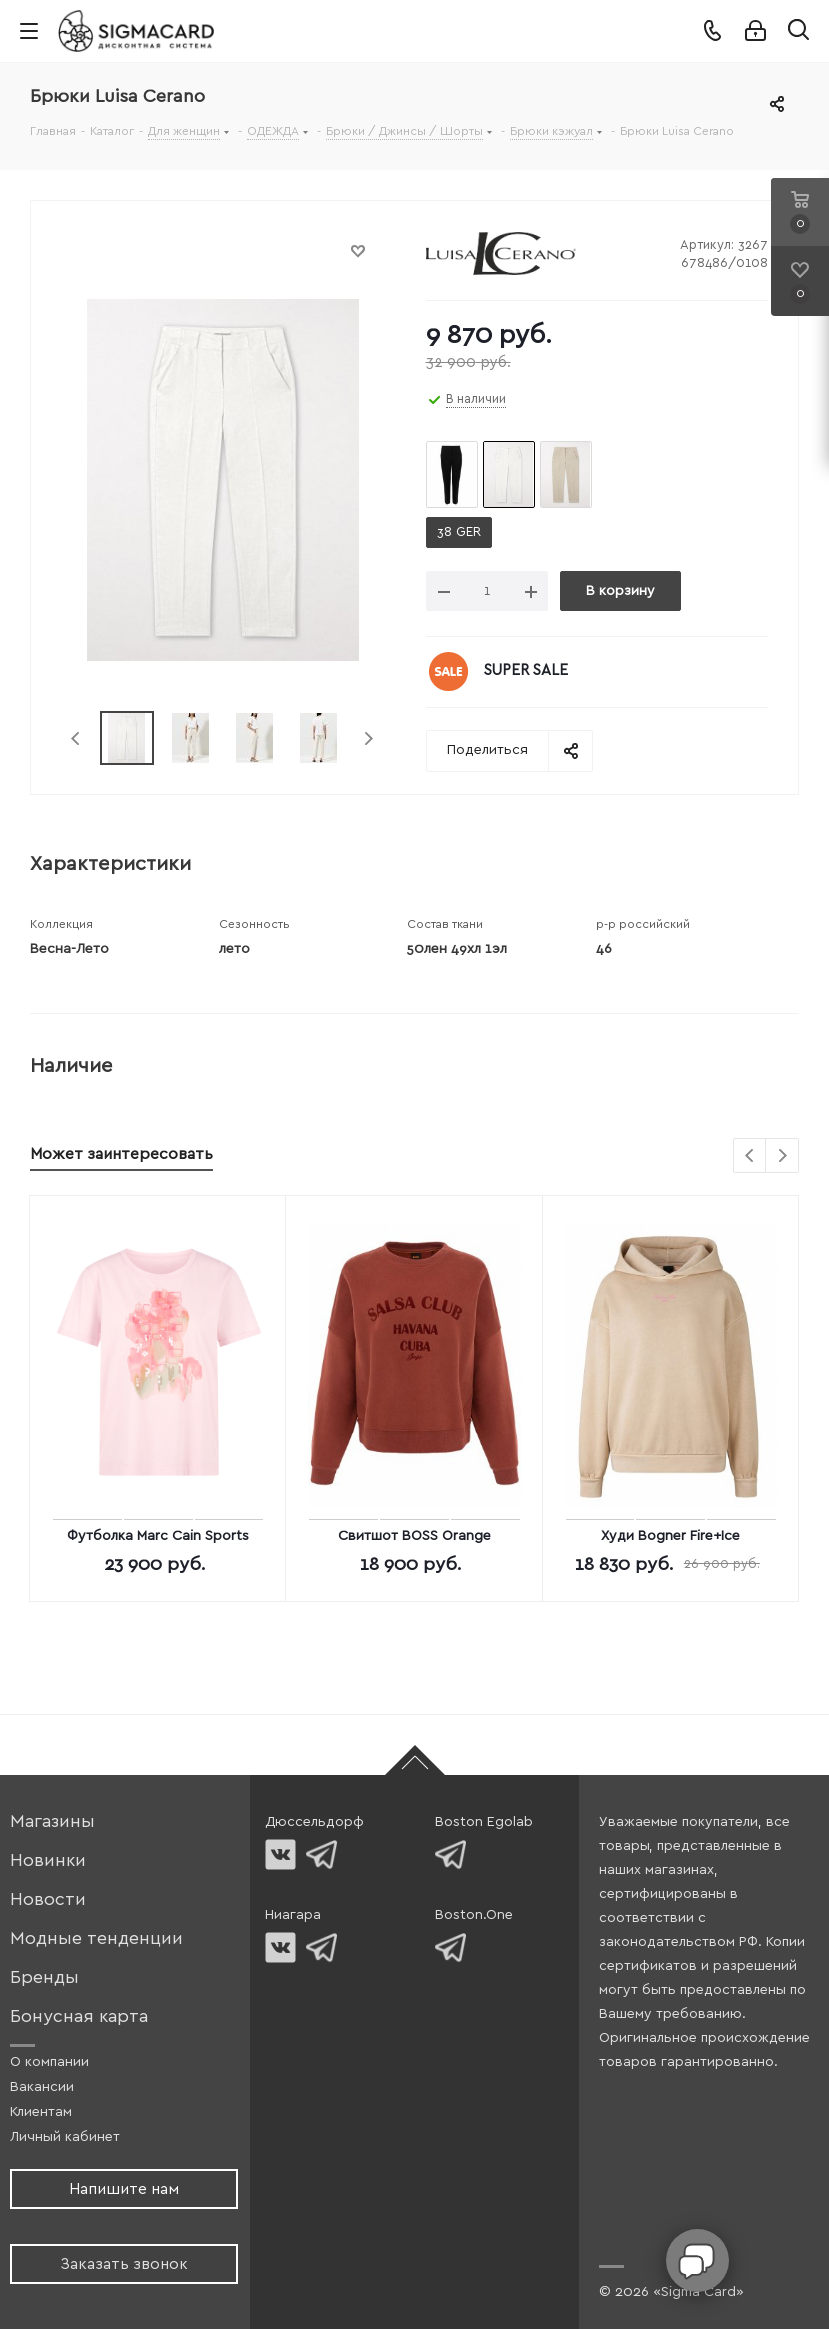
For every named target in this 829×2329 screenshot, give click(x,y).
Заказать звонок (124, 2264)
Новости (48, 1899)
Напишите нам (124, 2189)
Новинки (48, 1860)
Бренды (44, 1977)
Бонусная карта (79, 2016)
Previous (76, 738)
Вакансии (42, 2087)
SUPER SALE (526, 670)
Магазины (52, 1821)
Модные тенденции (96, 1938)
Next (368, 738)
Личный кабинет (65, 2137)
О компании (49, 2062)
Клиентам (41, 2112)
